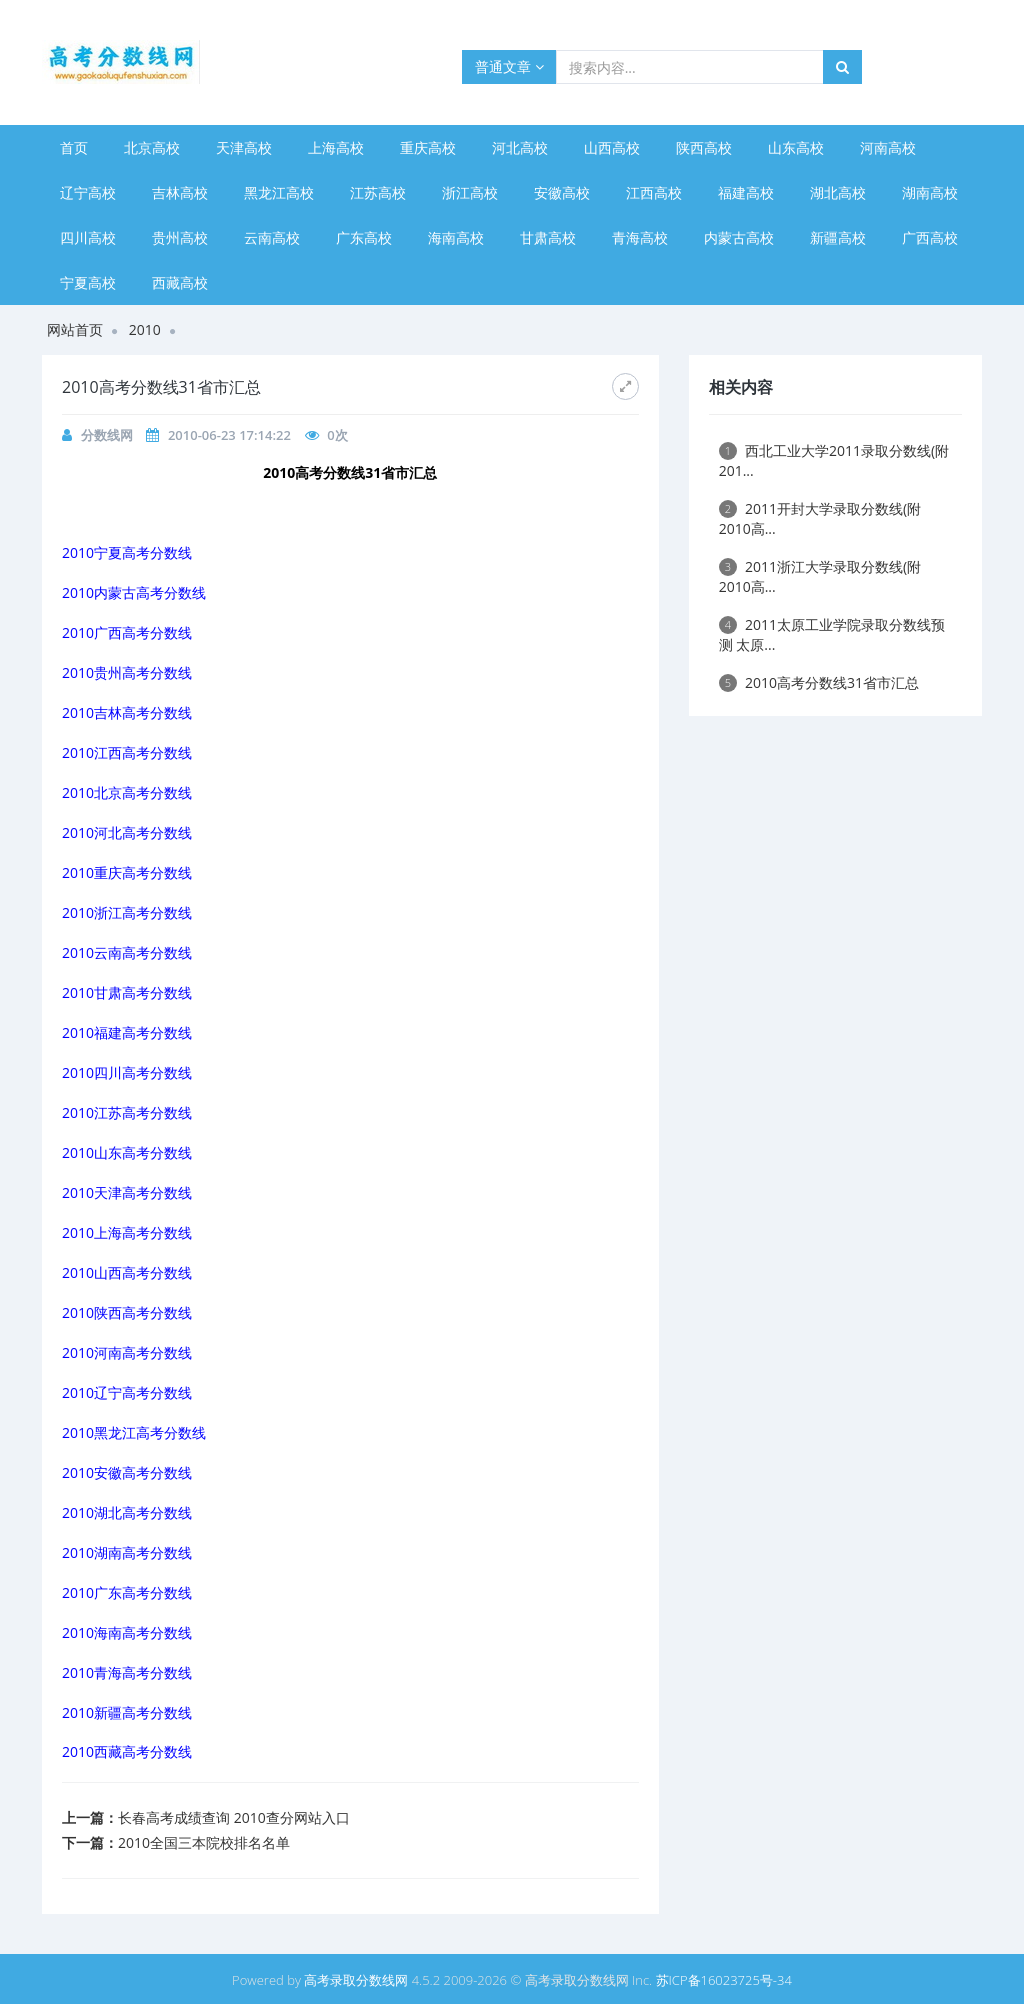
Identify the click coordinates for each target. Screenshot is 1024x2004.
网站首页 (75, 329)
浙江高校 (470, 192)
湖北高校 (838, 192)
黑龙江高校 (279, 192)
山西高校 (612, 147)
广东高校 (364, 237)
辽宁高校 (88, 192)
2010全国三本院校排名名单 (204, 1842)
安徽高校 (562, 192)
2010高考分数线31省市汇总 (819, 682)
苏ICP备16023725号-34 (724, 1980)
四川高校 (88, 237)
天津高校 (244, 147)
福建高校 (746, 192)
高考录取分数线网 (356, 1980)
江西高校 (654, 192)
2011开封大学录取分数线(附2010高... (820, 518)
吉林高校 (180, 192)
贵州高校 (180, 237)
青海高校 (640, 237)
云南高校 (272, 237)
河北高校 (520, 147)
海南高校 (456, 237)
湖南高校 (930, 192)
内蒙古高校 (739, 237)
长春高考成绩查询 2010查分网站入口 (234, 1817)
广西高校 (930, 237)
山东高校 (796, 147)
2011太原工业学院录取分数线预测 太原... (832, 634)
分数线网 (107, 435)
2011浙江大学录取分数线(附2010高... (820, 576)
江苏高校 (378, 192)
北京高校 (152, 147)
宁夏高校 (88, 282)
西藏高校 (180, 282)
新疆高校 (838, 237)
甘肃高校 (548, 237)
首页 (74, 147)
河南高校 (888, 147)
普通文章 (509, 66)
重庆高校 (428, 147)
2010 (145, 329)
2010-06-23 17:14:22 (229, 435)
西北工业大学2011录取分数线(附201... (834, 460)
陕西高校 (704, 147)
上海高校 (336, 147)
